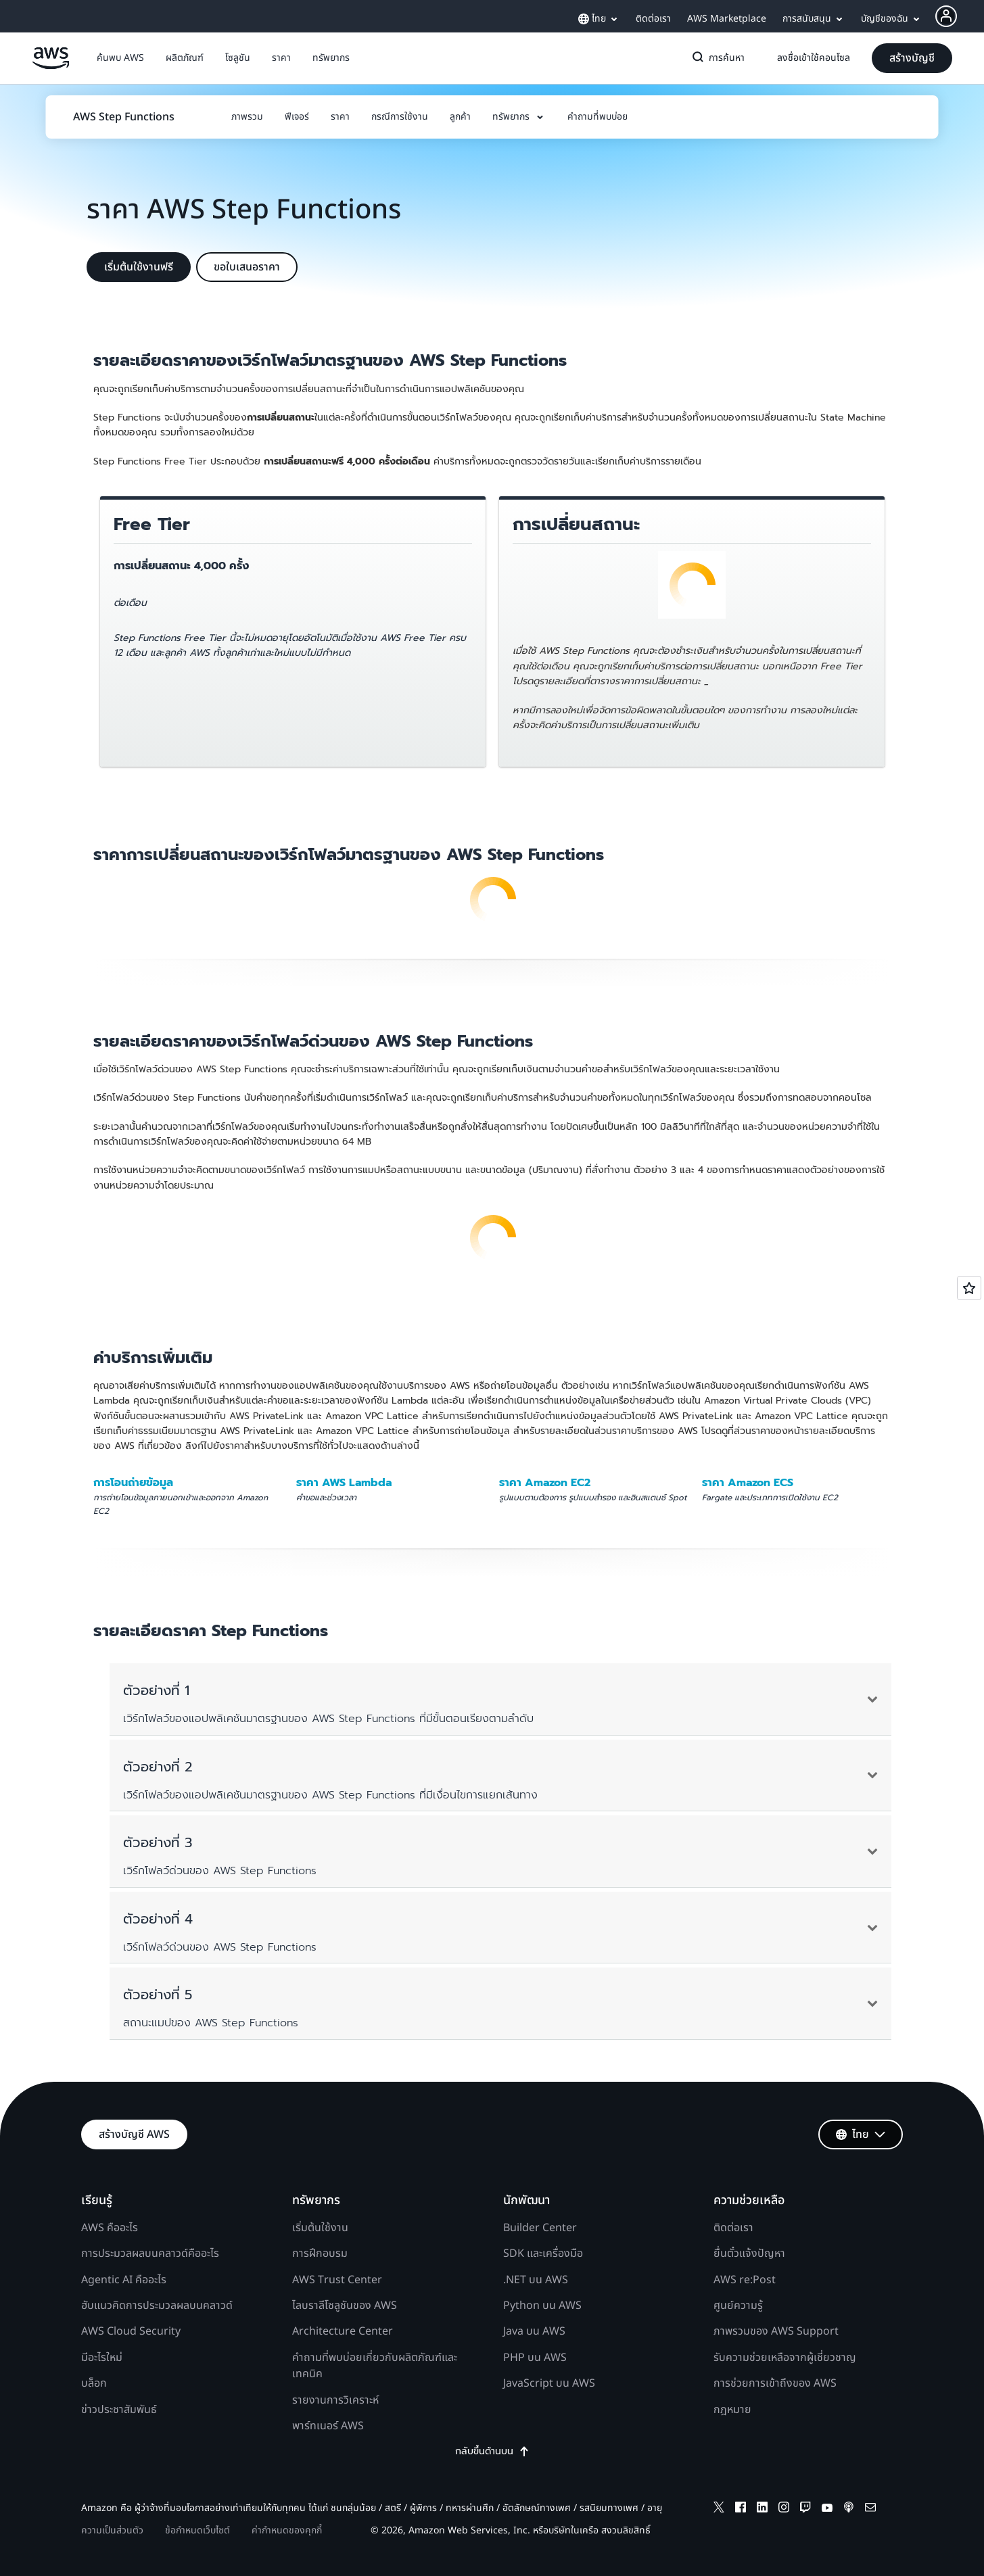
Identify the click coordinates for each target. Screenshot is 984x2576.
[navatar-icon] (946, 16)
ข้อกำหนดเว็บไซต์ (197, 2530)
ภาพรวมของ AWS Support (776, 2331)
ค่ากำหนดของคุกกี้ (287, 2530)
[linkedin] (762, 2509)
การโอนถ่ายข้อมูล (133, 1483)
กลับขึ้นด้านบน (492, 2451)
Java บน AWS (534, 2331)
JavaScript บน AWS (549, 2383)
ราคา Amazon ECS (747, 1483)
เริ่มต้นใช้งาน (320, 2228)
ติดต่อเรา (733, 2228)
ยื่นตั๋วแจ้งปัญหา (749, 2253)
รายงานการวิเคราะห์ (335, 2400)
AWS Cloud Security (131, 2331)
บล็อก (94, 2383)
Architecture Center (342, 2331)
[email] (870, 2509)
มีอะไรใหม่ (101, 2358)
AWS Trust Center (337, 2280)
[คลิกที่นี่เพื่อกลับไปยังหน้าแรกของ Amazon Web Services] (51, 66)
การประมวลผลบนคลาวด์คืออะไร (150, 2253)
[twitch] (805, 2509)
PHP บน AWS (535, 2358)
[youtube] (827, 2509)
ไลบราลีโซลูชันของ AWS (344, 2305)
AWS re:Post (744, 2280)
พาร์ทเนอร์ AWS (328, 2426)
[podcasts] (848, 2509)
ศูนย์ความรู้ (738, 2305)
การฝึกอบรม (320, 2253)
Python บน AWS (542, 2305)
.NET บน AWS (535, 2280)
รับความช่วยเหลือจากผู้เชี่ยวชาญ (784, 2358)
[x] (718, 2509)
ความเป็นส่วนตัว (112, 2530)
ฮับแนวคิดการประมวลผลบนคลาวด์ (157, 2305)
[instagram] (783, 2509)
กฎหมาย (732, 2410)
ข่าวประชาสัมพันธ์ (119, 2410)
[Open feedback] (969, 1288)
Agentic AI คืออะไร (123, 2280)
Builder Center (540, 2228)
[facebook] (740, 2509)
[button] (120, 58)
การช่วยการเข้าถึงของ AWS (775, 2383)
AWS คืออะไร (109, 2228)
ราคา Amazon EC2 (544, 1483)
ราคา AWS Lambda (344, 1483)
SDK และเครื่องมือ (543, 2253)
